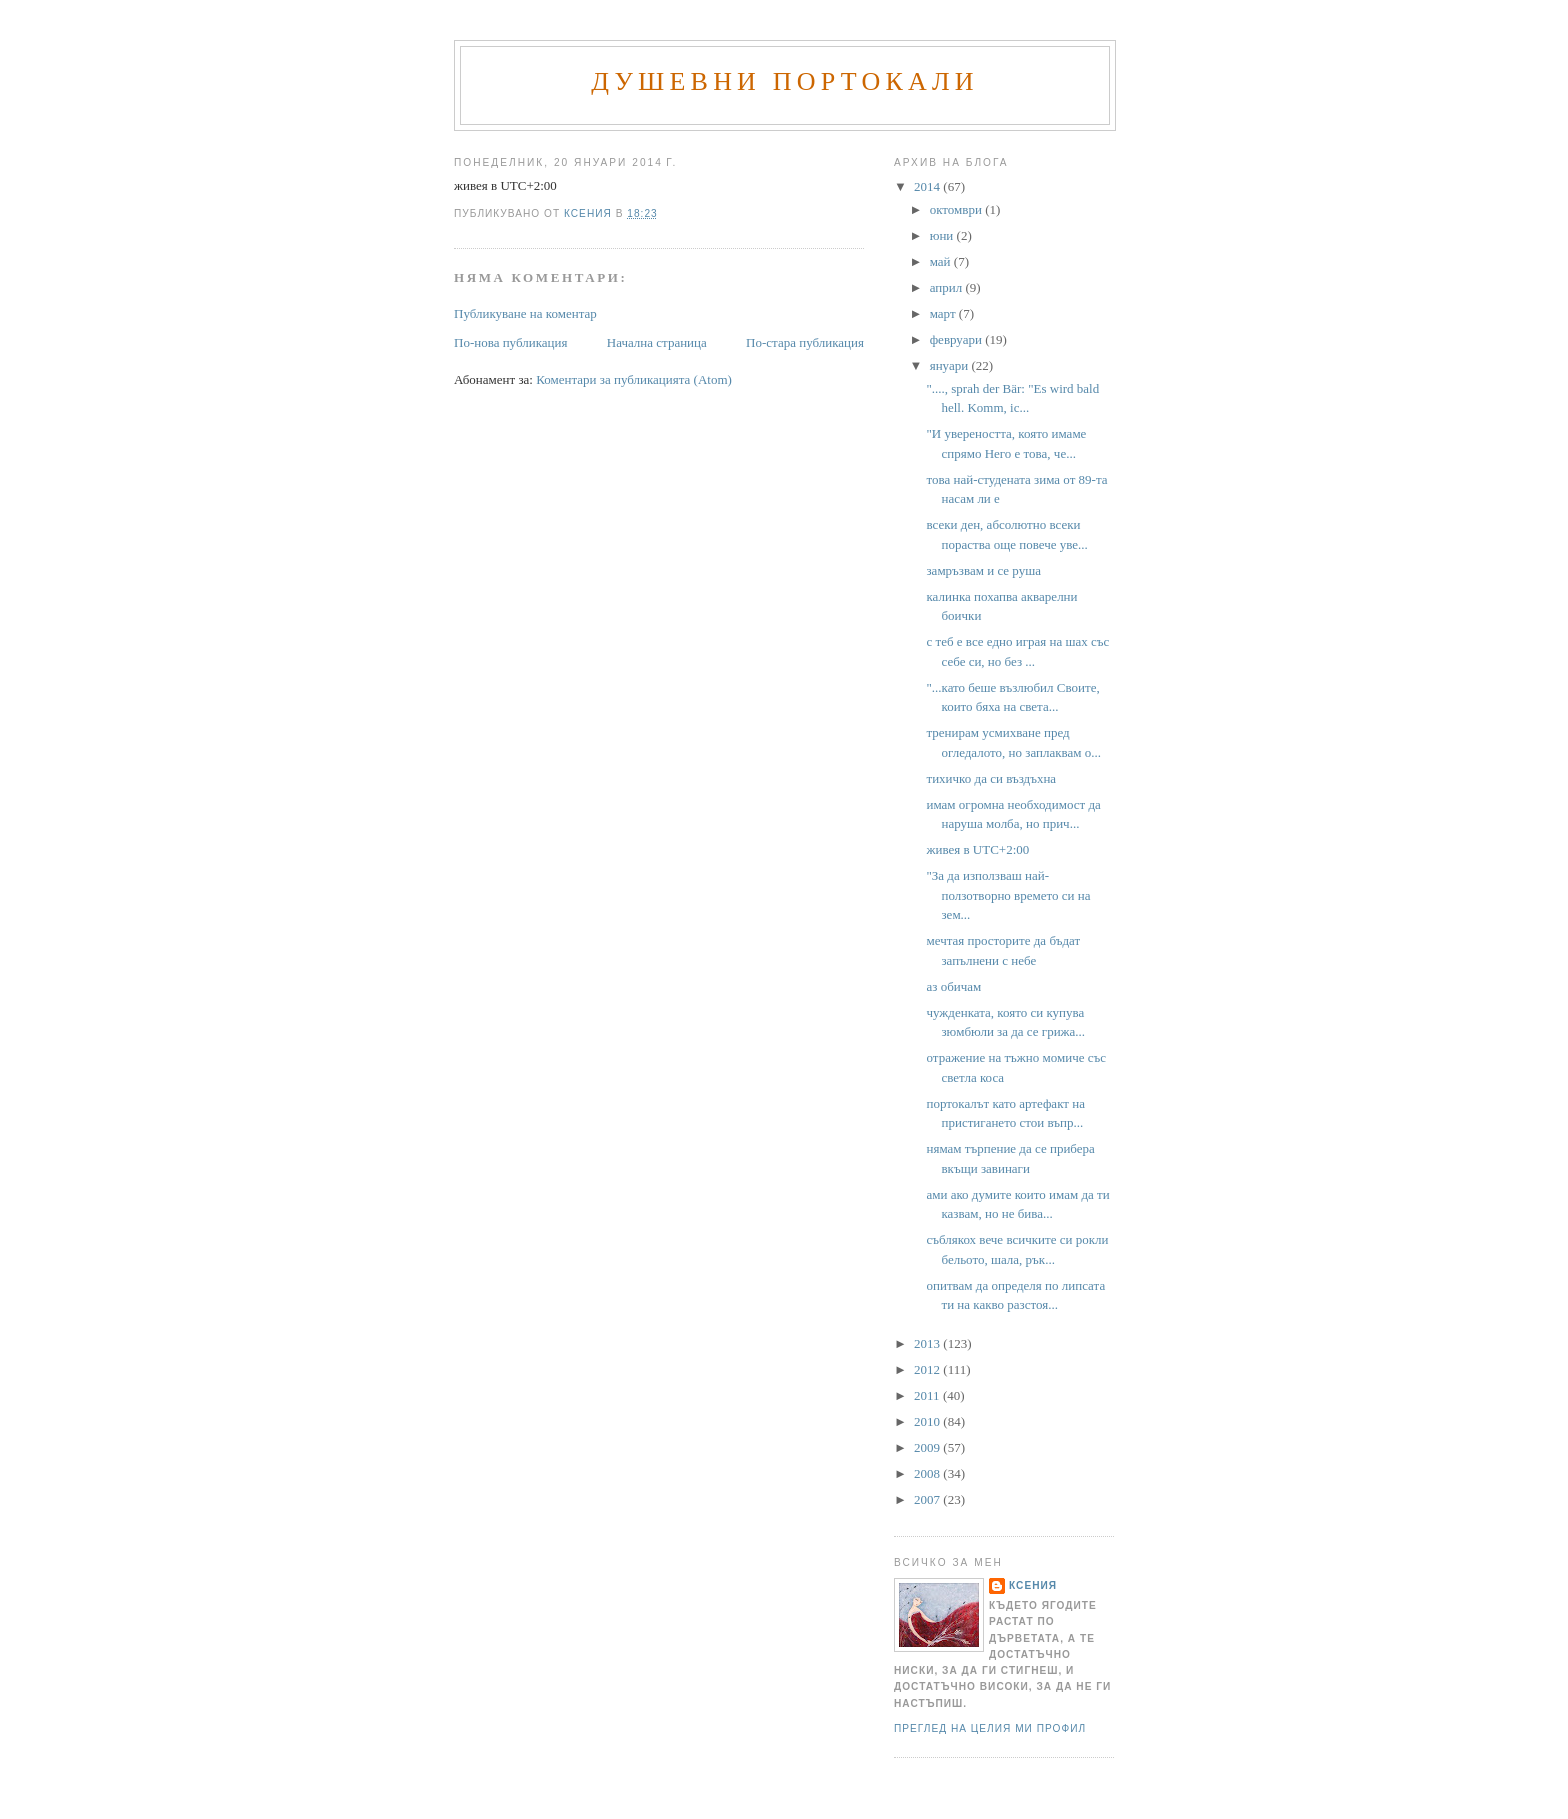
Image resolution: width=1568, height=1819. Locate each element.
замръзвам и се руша (983, 570)
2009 (928, 1447)
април (948, 287)
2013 (928, 1343)
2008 (928, 1473)
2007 (928, 1499)
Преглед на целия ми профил (990, 1728)
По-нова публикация (510, 342)
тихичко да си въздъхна (991, 778)
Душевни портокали (785, 81)
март (944, 313)
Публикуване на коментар (525, 313)
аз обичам (953, 986)
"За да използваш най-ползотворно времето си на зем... (1008, 895)
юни (943, 235)
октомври (957, 209)
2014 (928, 186)
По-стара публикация (805, 342)
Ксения (1033, 1585)
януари (951, 365)
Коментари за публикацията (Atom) (634, 379)
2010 (928, 1421)
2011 (928, 1395)
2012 (928, 1369)
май (942, 261)
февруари (957, 339)
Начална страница (657, 342)
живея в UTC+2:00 (977, 849)
